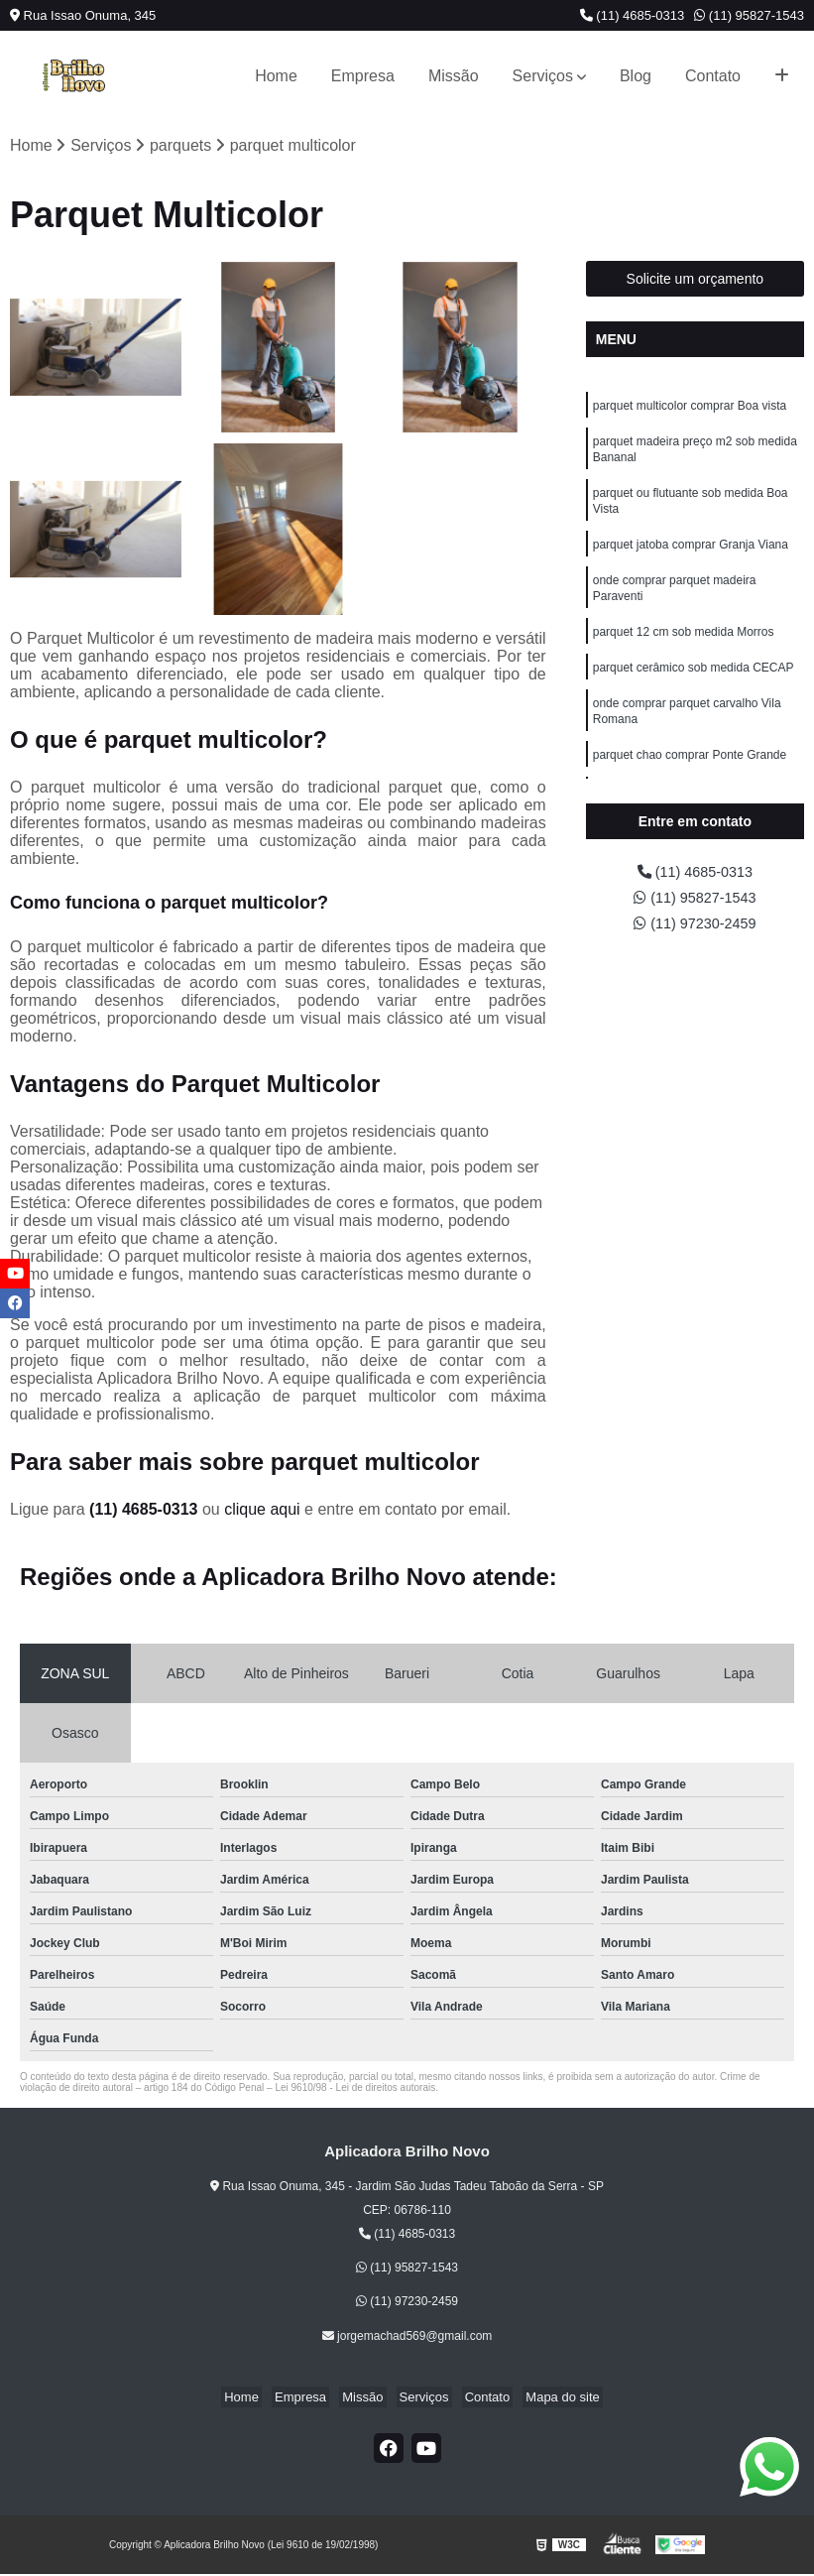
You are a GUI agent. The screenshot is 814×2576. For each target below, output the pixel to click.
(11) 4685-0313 (632, 15)
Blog (635, 75)
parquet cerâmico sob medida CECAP (693, 688)
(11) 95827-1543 (749, 15)
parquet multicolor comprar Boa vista (689, 409)
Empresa (363, 75)
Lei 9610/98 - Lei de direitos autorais (355, 2089)
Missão (453, 75)
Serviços (543, 75)
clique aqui (262, 1511)
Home (276, 75)
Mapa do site (547, 2398)
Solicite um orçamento (695, 281)
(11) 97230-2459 (694, 929)
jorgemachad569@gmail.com (407, 2337)
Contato (713, 75)
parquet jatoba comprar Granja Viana (690, 557)
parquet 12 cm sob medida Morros (683, 651)
